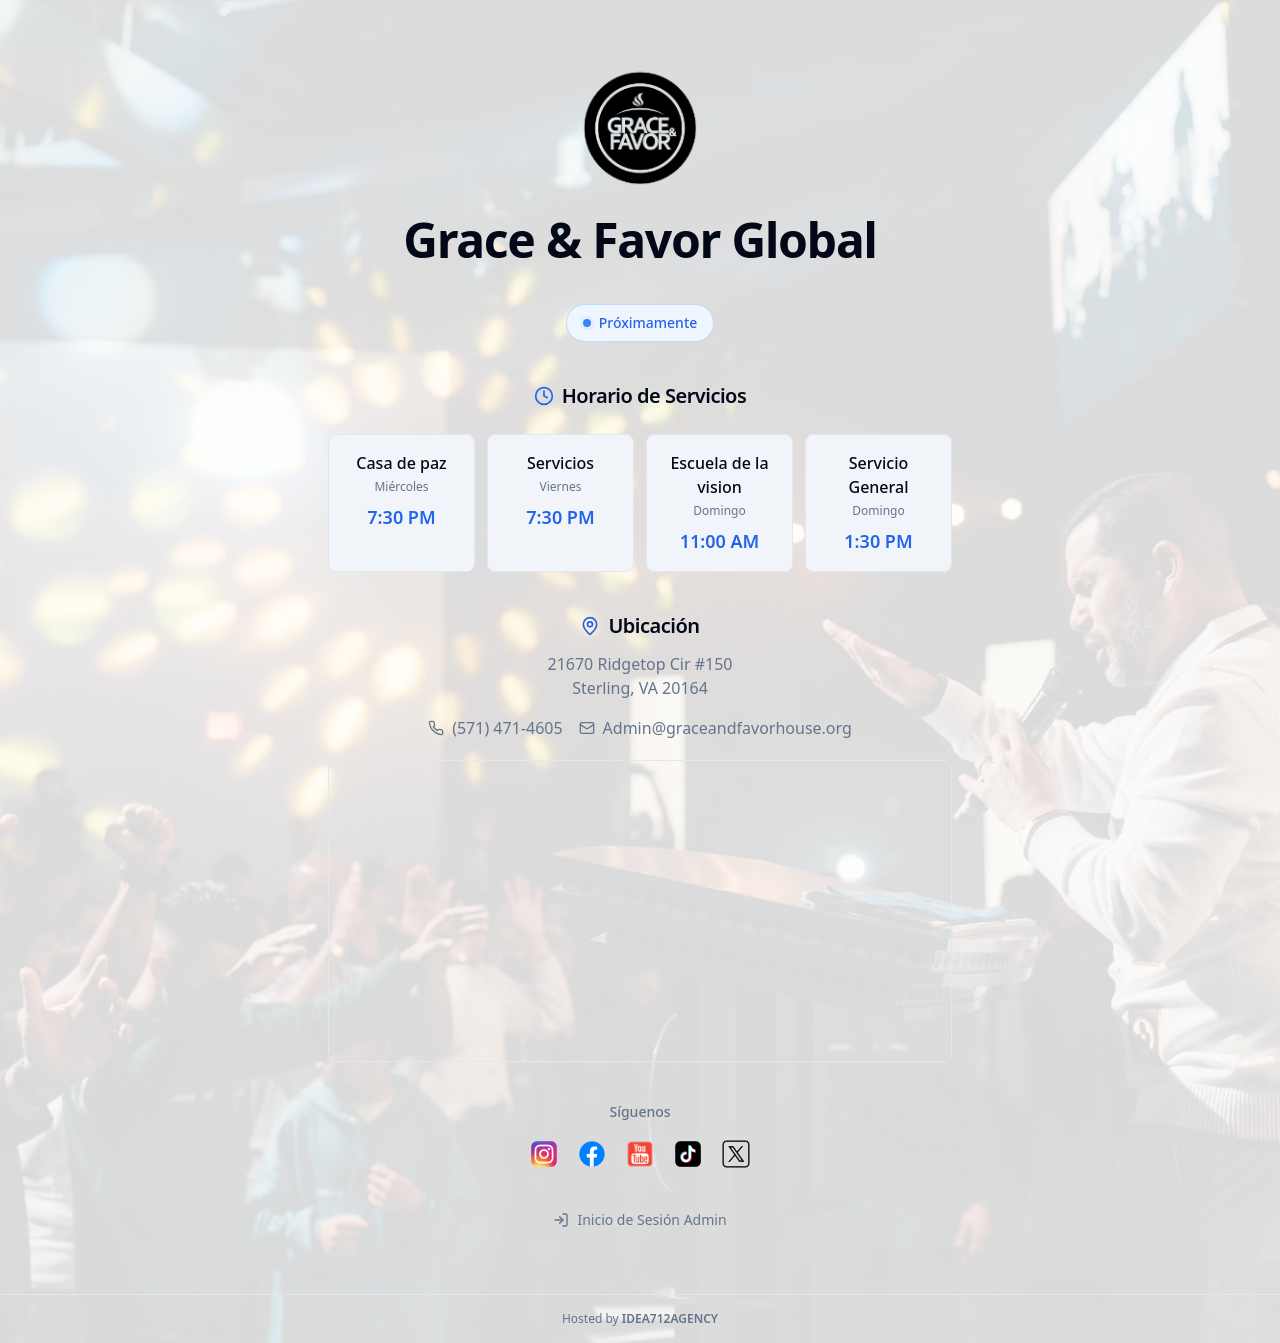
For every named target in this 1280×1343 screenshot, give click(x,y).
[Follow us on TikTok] (688, 1154)
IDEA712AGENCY (670, 1318)
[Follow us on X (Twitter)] (736, 1154)
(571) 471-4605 (495, 728)
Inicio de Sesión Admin (639, 1219)
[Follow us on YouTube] (640, 1154)
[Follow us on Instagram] (544, 1154)
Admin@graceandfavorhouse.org (715, 728)
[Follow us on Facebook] (592, 1154)
